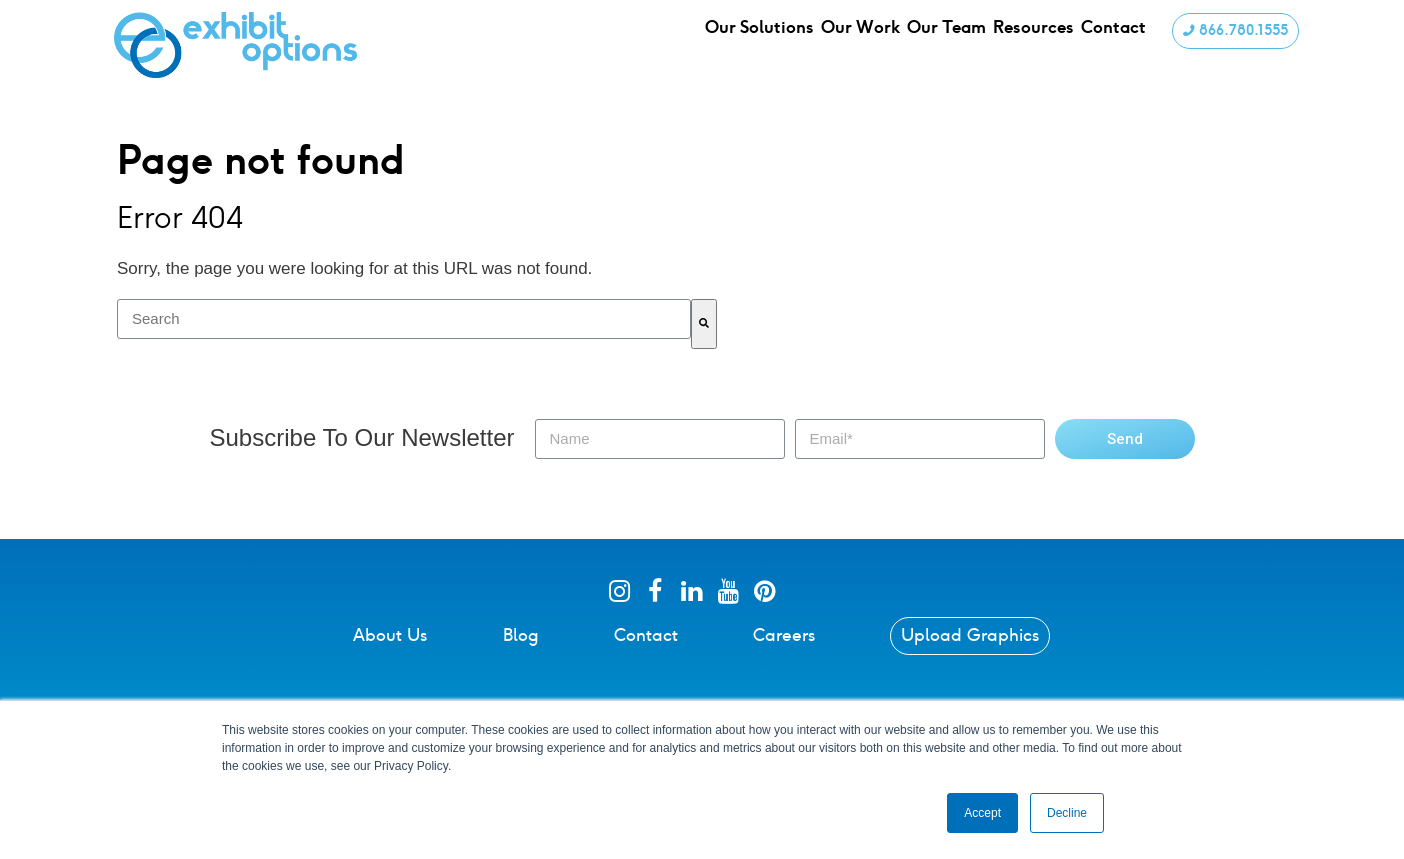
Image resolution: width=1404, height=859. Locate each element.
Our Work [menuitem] (865, 44)
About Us (390, 635)
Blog (521, 635)
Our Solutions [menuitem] (761, 44)
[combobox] (404, 319)
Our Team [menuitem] (953, 44)
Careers (784, 635)
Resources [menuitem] (1044, 44)
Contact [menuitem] (1127, 44)
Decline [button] (1067, 813)
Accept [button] (982, 813)
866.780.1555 (1233, 43)
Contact (646, 635)
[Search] (704, 324)
